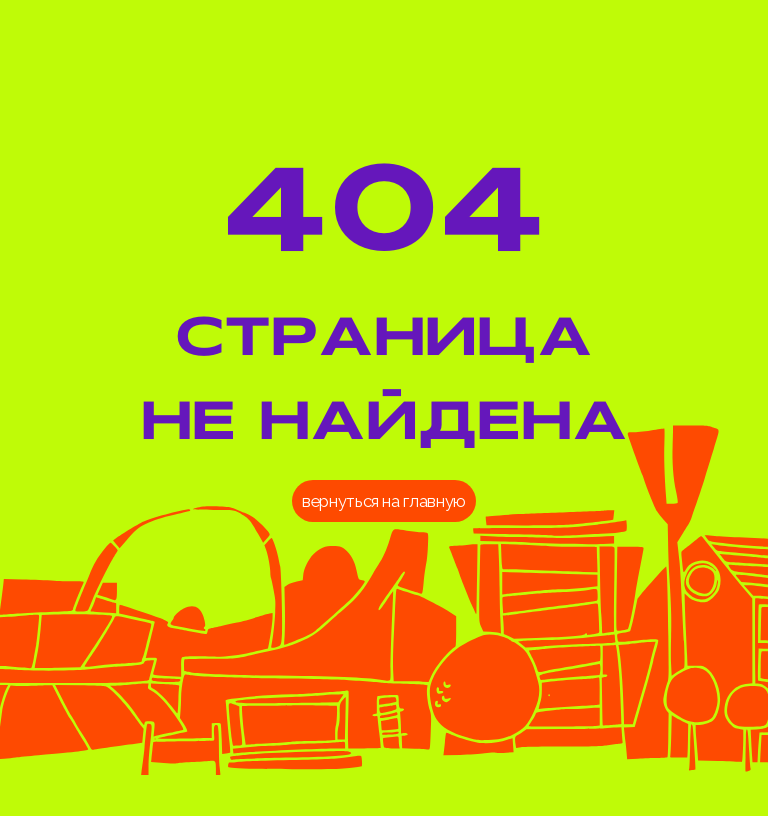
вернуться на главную (384, 501)
